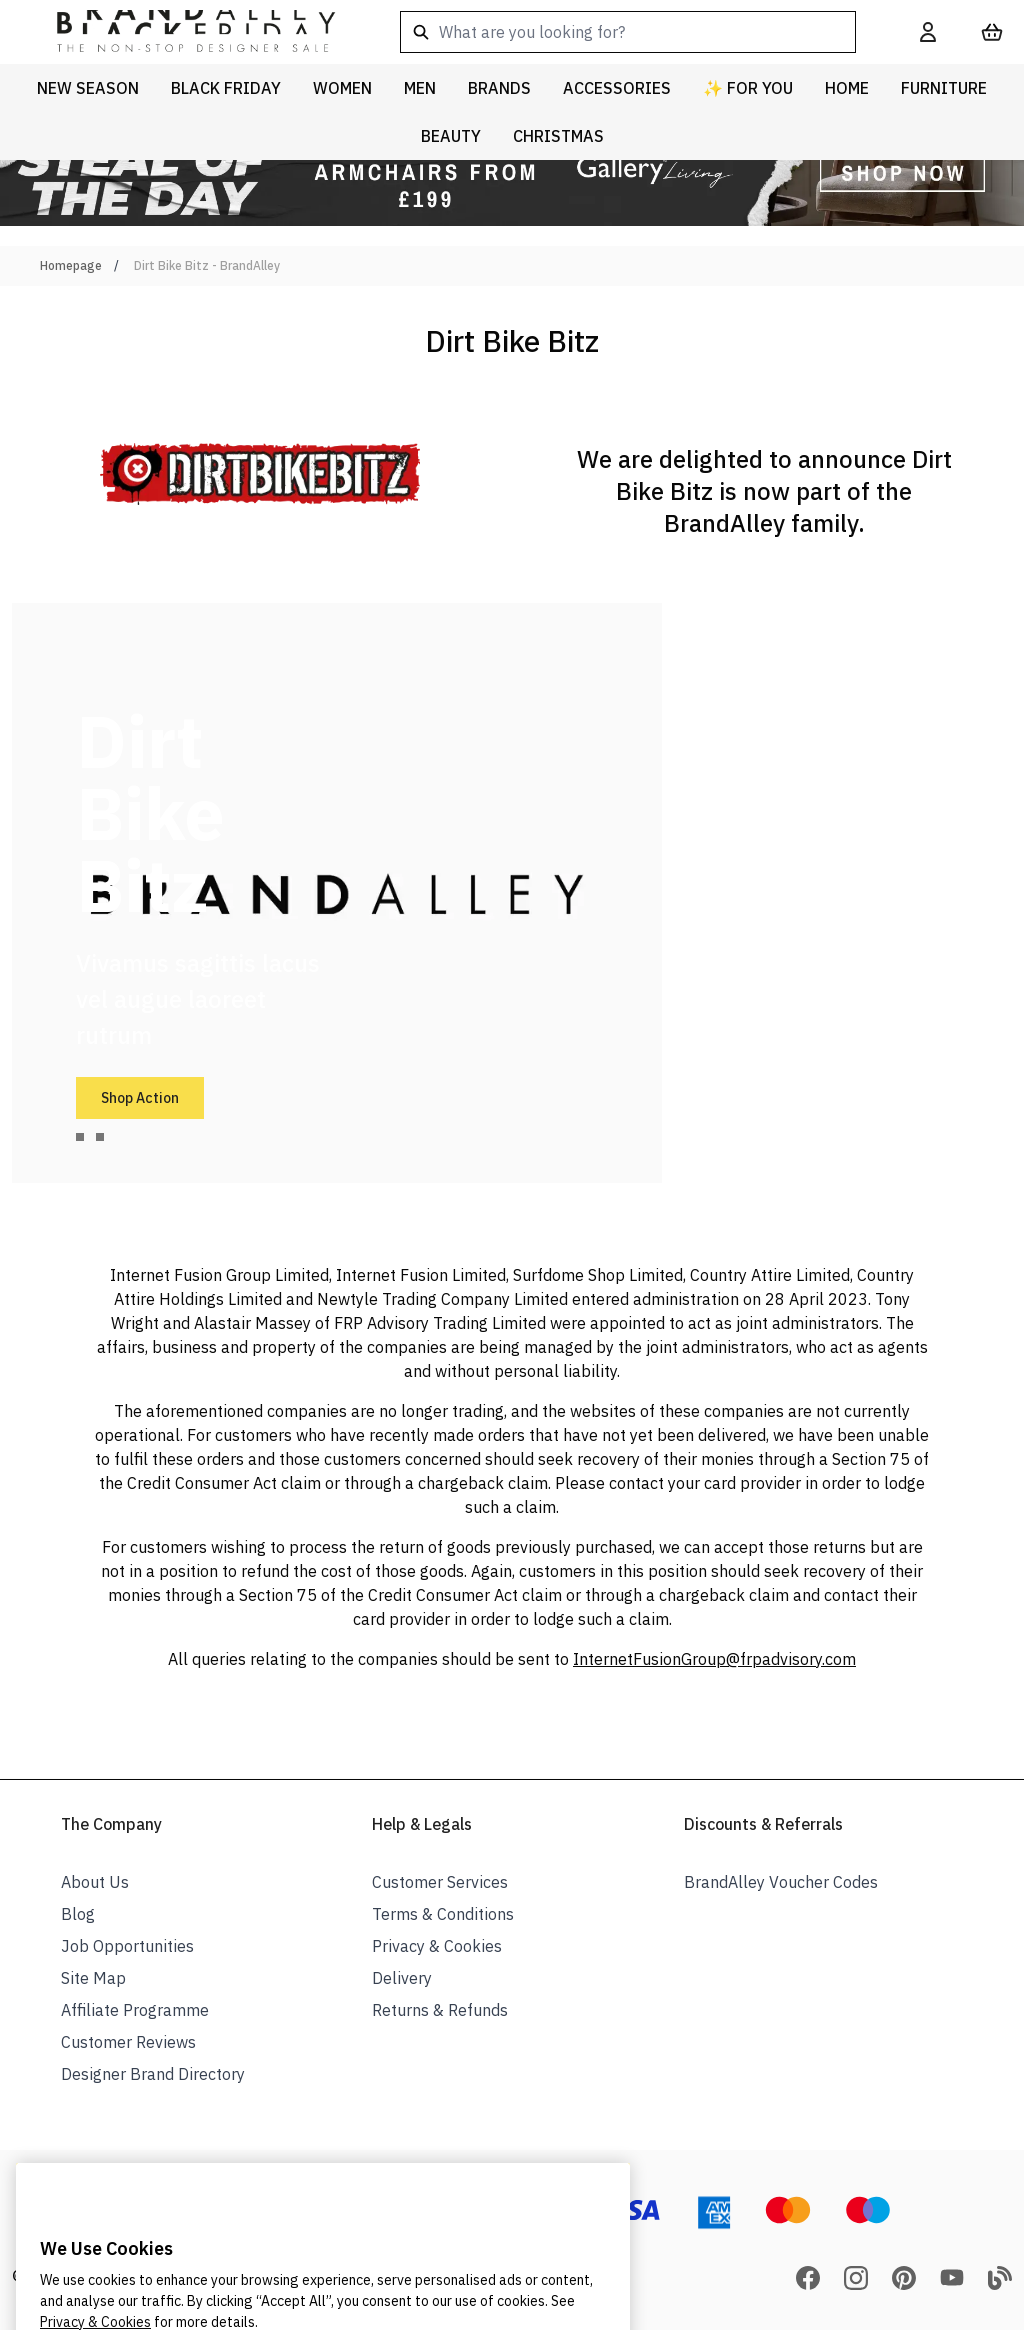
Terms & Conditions (443, 1914)
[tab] (80, 1137)
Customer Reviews (128, 2042)
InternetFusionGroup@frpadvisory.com (714, 1659)
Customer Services (440, 1882)
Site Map (93, 1978)
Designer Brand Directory (153, 2074)
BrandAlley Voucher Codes (781, 1882)
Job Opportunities (127, 1946)
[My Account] (928, 32)
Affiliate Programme (135, 2010)
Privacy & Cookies (437, 1946)
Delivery (402, 1978)
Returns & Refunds (440, 2010)
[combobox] (628, 32)
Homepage (71, 265)
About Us (95, 1882)
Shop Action (140, 1098)
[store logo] (180, 32)
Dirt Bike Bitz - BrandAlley (207, 265)
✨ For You (748, 88)
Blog (78, 1914)
